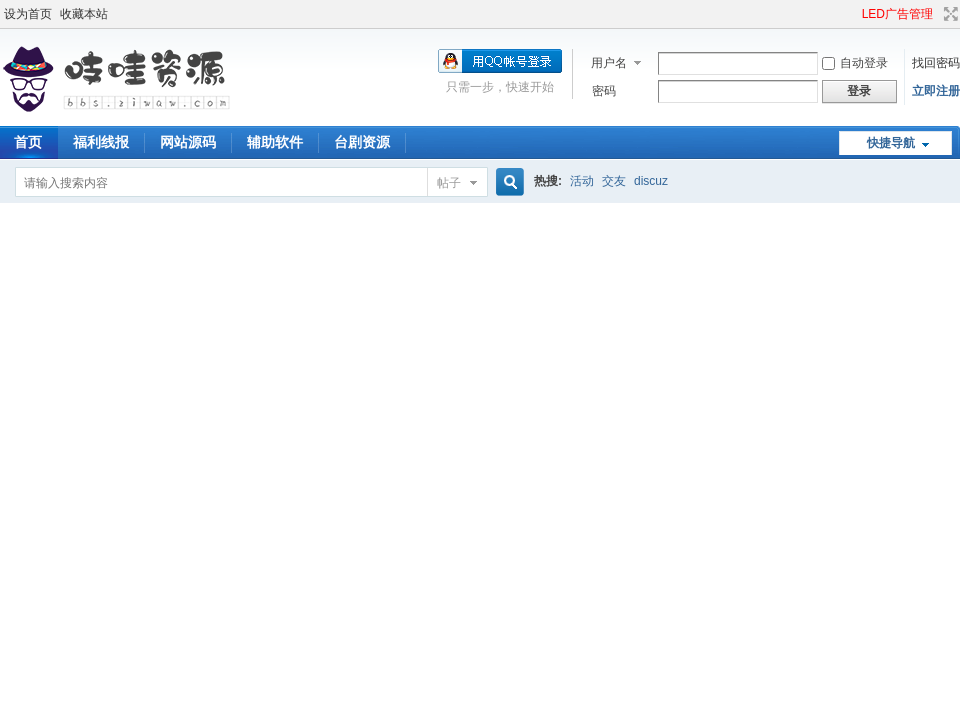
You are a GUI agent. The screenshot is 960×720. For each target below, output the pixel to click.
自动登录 (855, 63)
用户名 (609, 63)
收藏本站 (84, 14)
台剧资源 (362, 142)
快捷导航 (891, 143)
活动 (582, 181)
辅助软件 (275, 142)
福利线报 (101, 142)
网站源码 (188, 142)
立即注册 (936, 91)
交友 (614, 181)
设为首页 (28, 14)
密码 (604, 91)
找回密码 (936, 63)
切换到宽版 (948, 14)
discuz (651, 181)
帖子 (449, 183)
